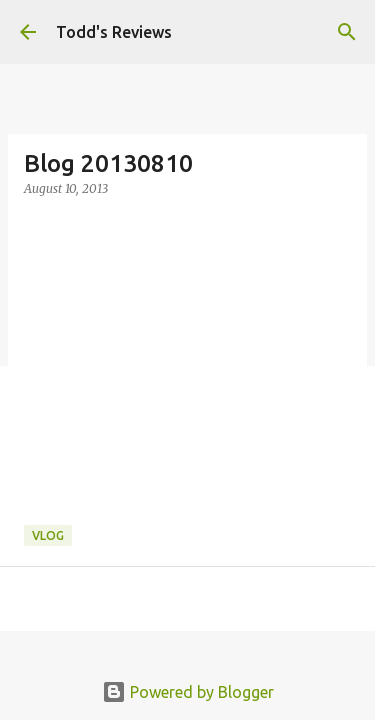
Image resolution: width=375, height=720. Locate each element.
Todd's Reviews (114, 32)
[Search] (347, 32)
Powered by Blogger (188, 692)
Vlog (48, 535)
